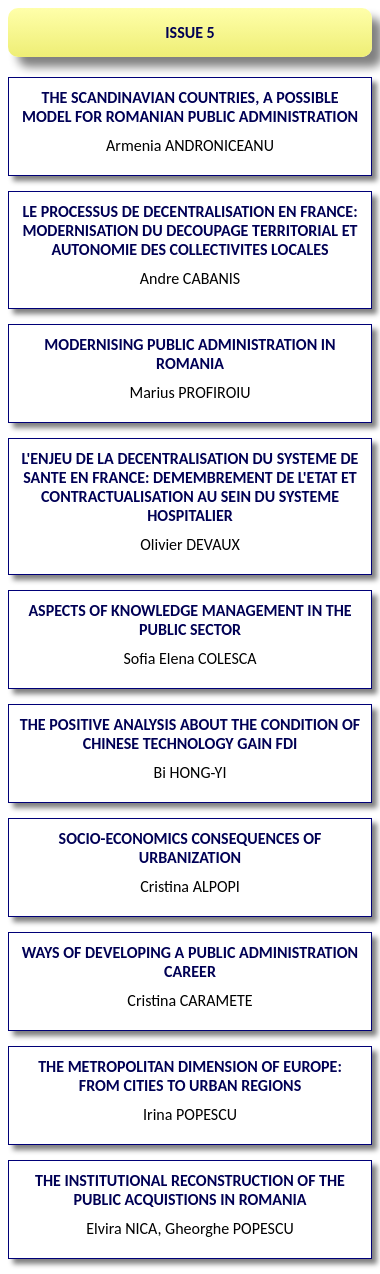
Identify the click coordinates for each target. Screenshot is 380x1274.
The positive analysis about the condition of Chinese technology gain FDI (190, 734)
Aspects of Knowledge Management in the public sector (189, 620)
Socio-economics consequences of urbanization (190, 848)
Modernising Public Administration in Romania (189, 354)
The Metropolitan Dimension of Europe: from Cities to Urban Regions (190, 1076)
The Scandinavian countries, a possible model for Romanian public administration (190, 107)
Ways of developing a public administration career (190, 962)
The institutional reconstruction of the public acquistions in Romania (190, 1190)
